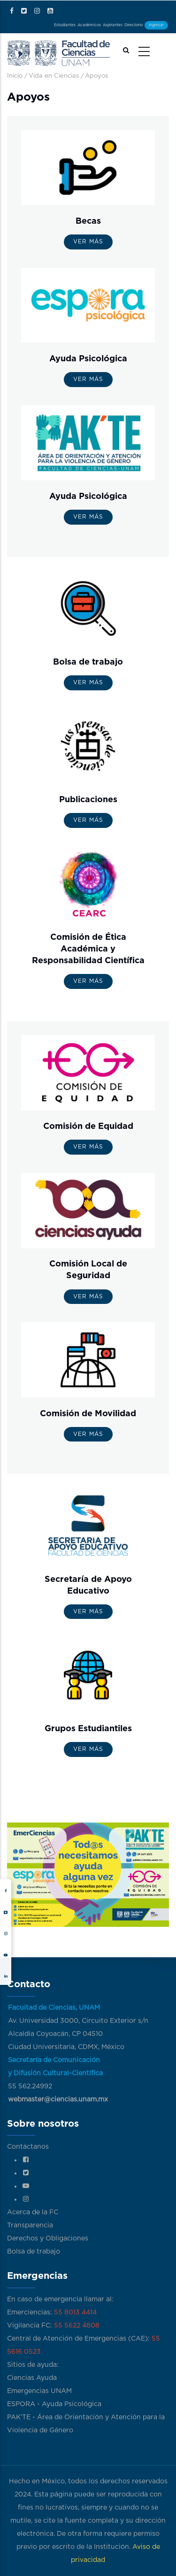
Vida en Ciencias (54, 76)
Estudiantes (65, 25)
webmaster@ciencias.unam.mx (58, 2099)
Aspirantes (112, 25)
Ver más (88, 241)
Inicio (15, 76)
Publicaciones (88, 800)
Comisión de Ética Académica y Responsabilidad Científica (88, 949)
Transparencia (30, 2225)
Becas (88, 221)
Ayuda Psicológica (88, 359)
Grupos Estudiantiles (88, 1729)
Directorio (133, 25)
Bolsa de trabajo (88, 662)
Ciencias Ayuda (32, 2378)
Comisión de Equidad (88, 1126)
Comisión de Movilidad (88, 1414)
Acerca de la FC (32, 2212)
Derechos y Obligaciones (47, 2238)
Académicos (89, 25)
